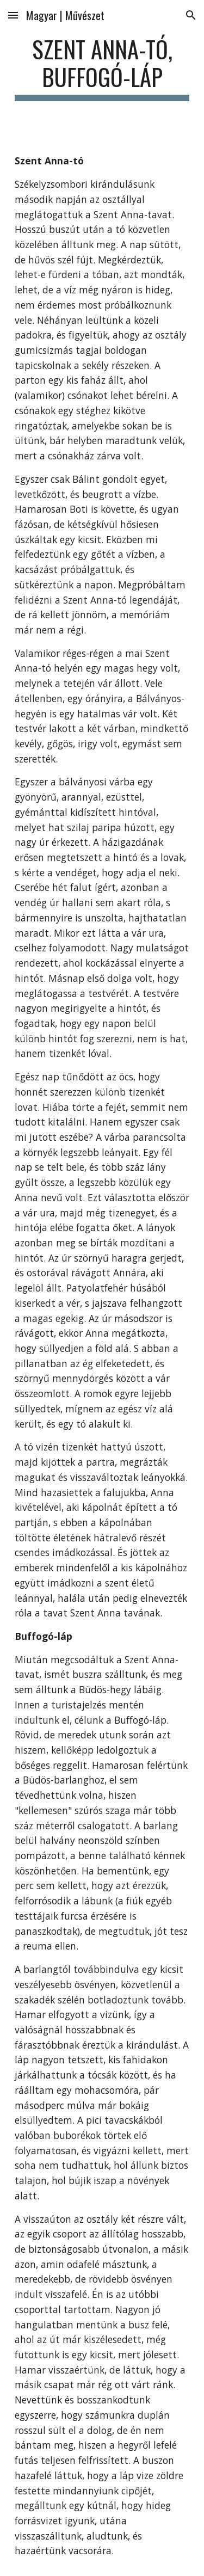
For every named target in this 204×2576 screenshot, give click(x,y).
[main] (102, 68)
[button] (13, 15)
